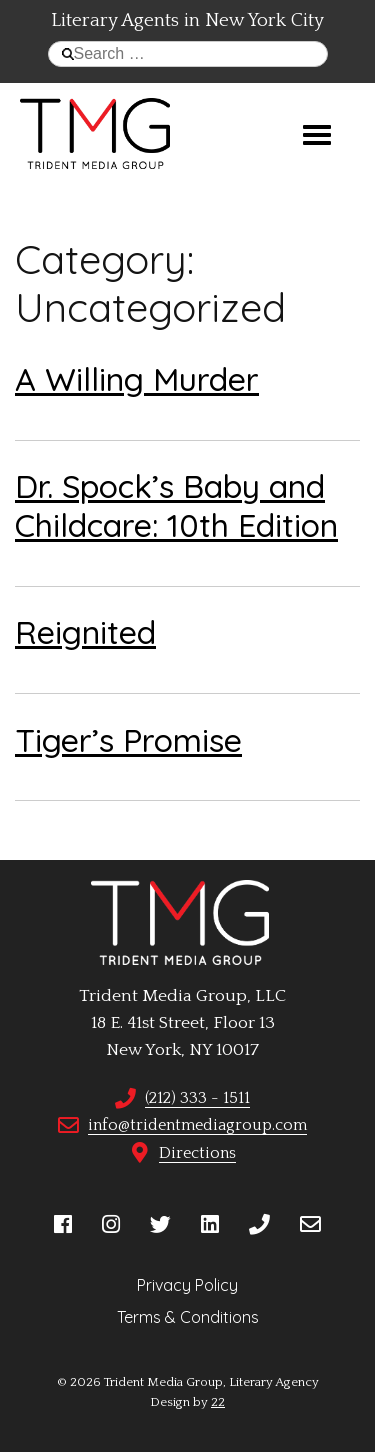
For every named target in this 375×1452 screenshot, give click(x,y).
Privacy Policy (187, 1285)
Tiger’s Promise (128, 740)
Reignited (85, 632)
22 (218, 1402)
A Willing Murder (137, 379)
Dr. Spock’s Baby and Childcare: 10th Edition (176, 505)
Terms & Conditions (188, 1317)
